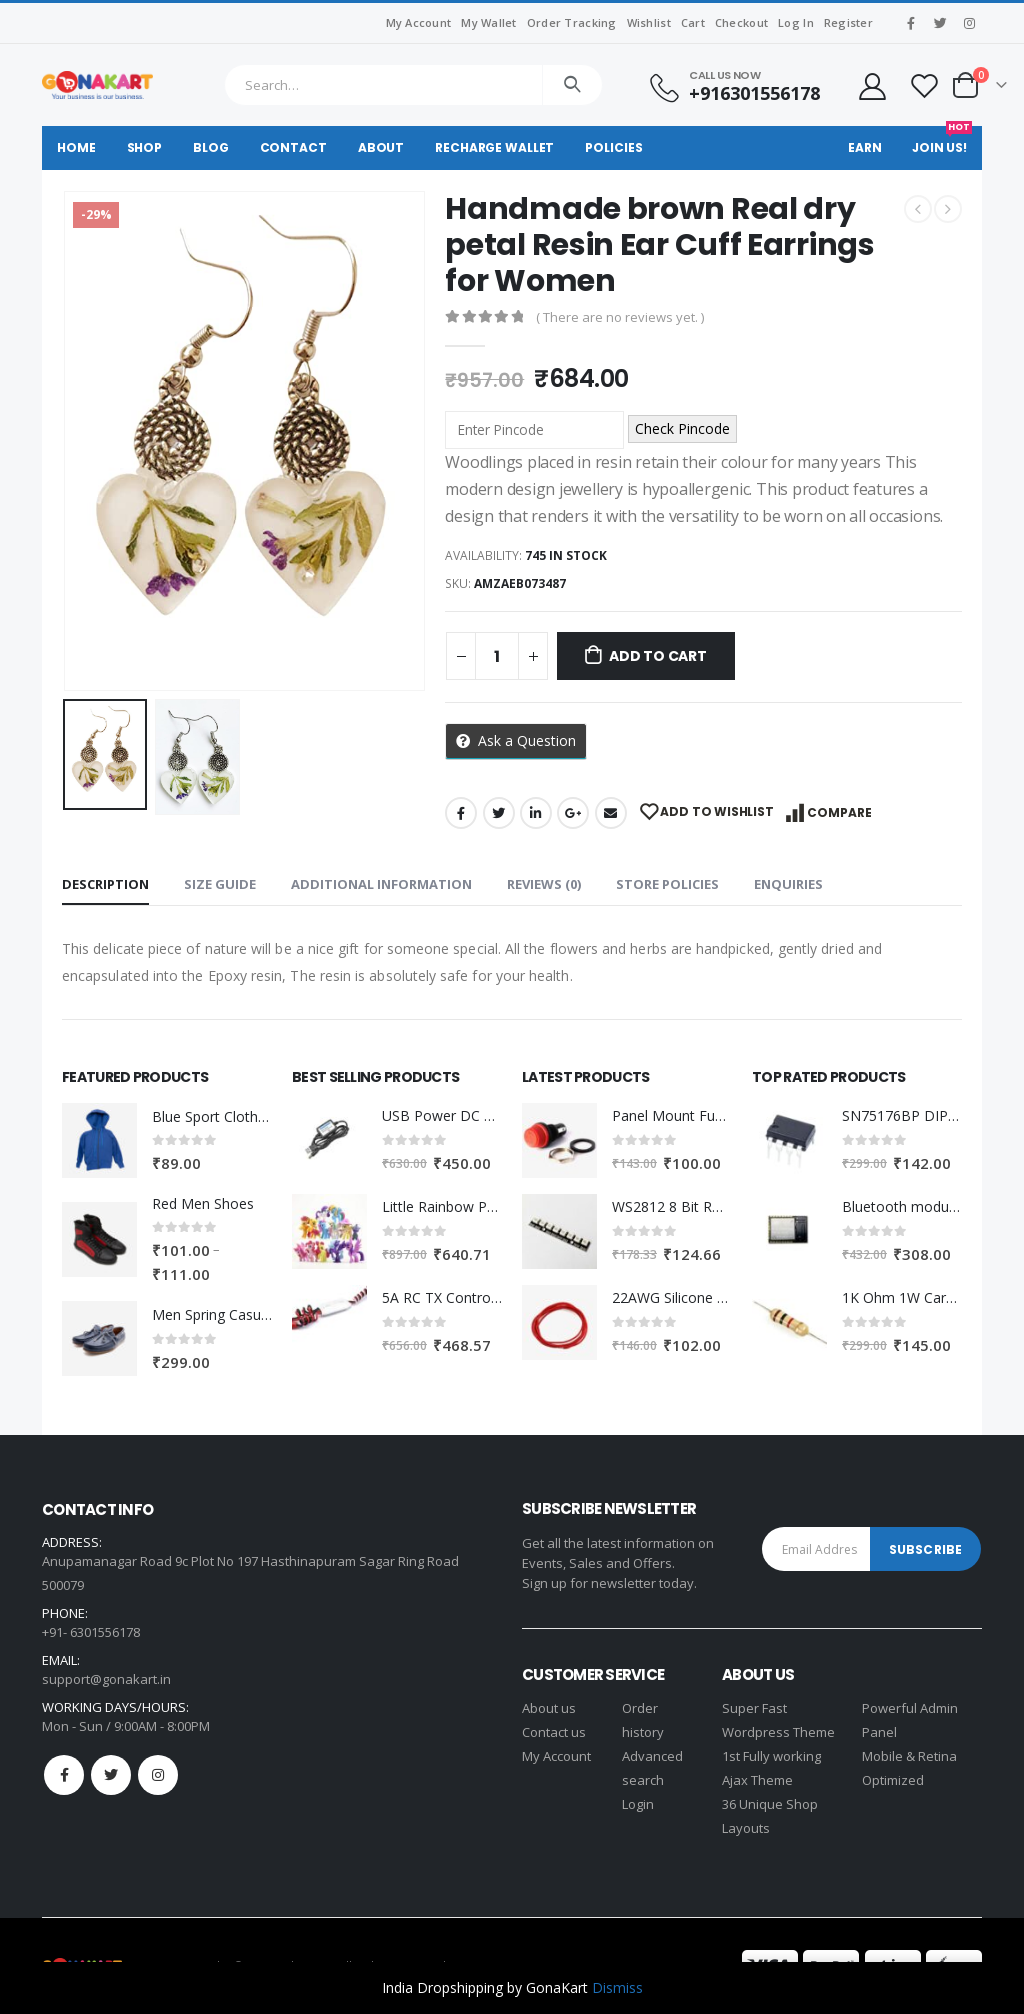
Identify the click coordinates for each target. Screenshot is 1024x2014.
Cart (693, 22)
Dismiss (617, 1987)
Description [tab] (105, 884)
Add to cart (658, 656)
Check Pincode (682, 428)
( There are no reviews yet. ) (620, 317)
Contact (293, 147)
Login (638, 1804)
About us (549, 1708)
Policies (613, 147)
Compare (839, 812)
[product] (99, 1140)
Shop (145, 147)
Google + (573, 813)
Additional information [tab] (381, 884)
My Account (419, 22)
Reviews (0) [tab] (544, 884)
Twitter (499, 813)
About (381, 147)
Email (611, 813)
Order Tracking (572, 22)
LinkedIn (536, 813)
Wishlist (649, 22)
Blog (211, 147)
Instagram (158, 1775)
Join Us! (942, 141)
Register (848, 22)
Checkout (741, 22)
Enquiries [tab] (788, 884)
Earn (865, 147)
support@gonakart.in (106, 1679)
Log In (796, 22)
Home (76, 147)
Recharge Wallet (494, 147)
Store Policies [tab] (667, 884)
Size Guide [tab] (220, 884)
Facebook (461, 813)
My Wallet (488, 22)
